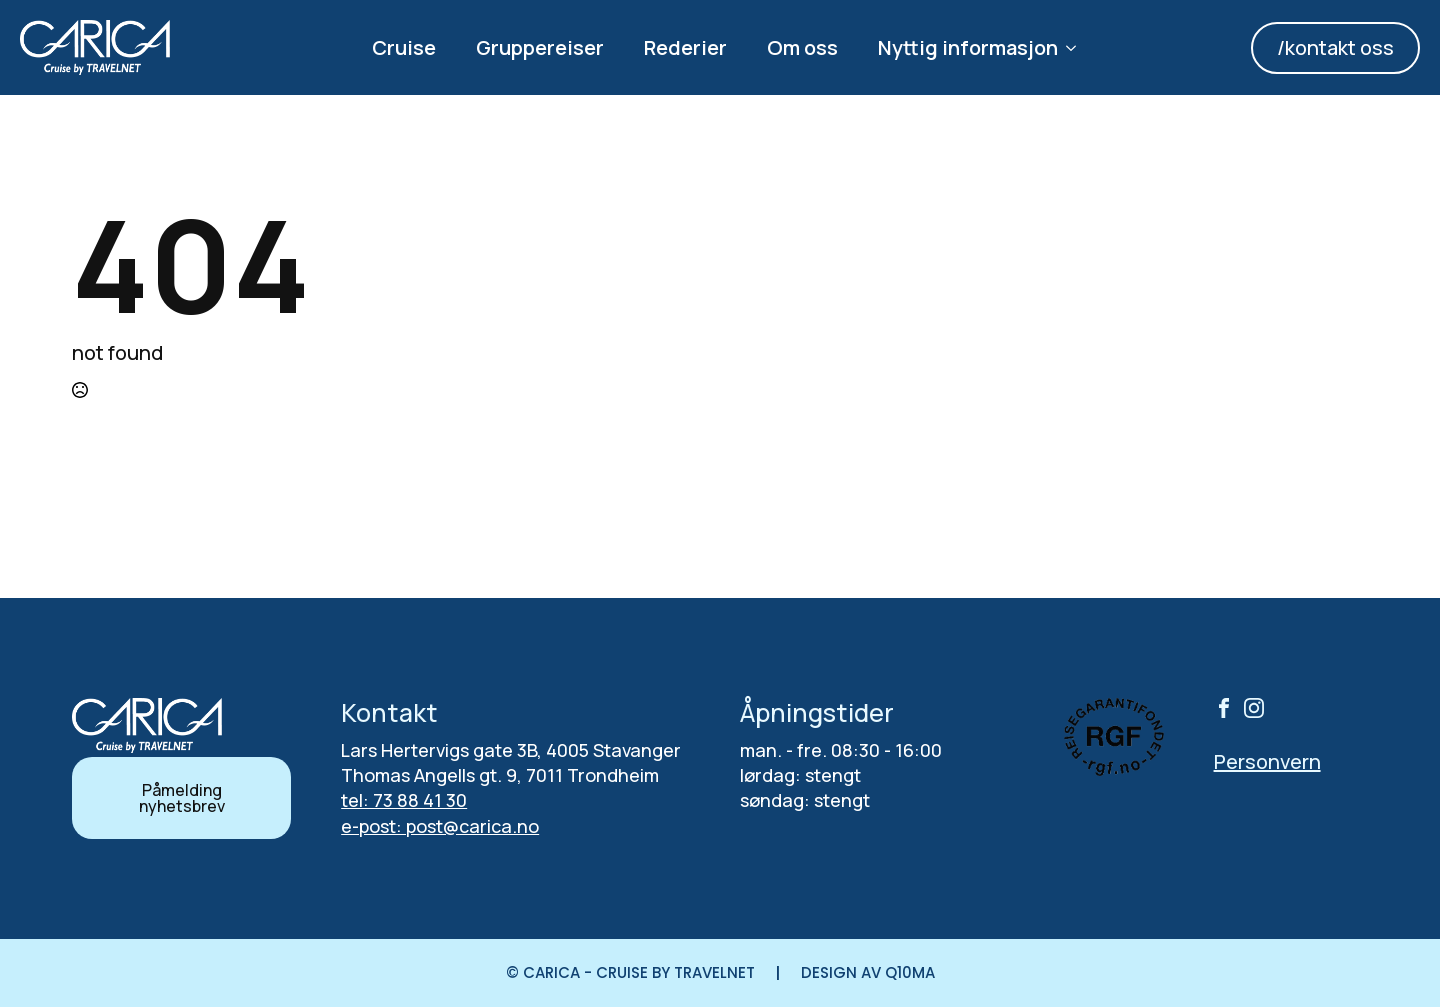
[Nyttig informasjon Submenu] (1077, 48)
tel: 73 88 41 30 (404, 800)
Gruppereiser (540, 47)
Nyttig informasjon (968, 47)
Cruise (404, 47)
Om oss (802, 47)
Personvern (1267, 761)
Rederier (685, 47)
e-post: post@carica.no (440, 826)
